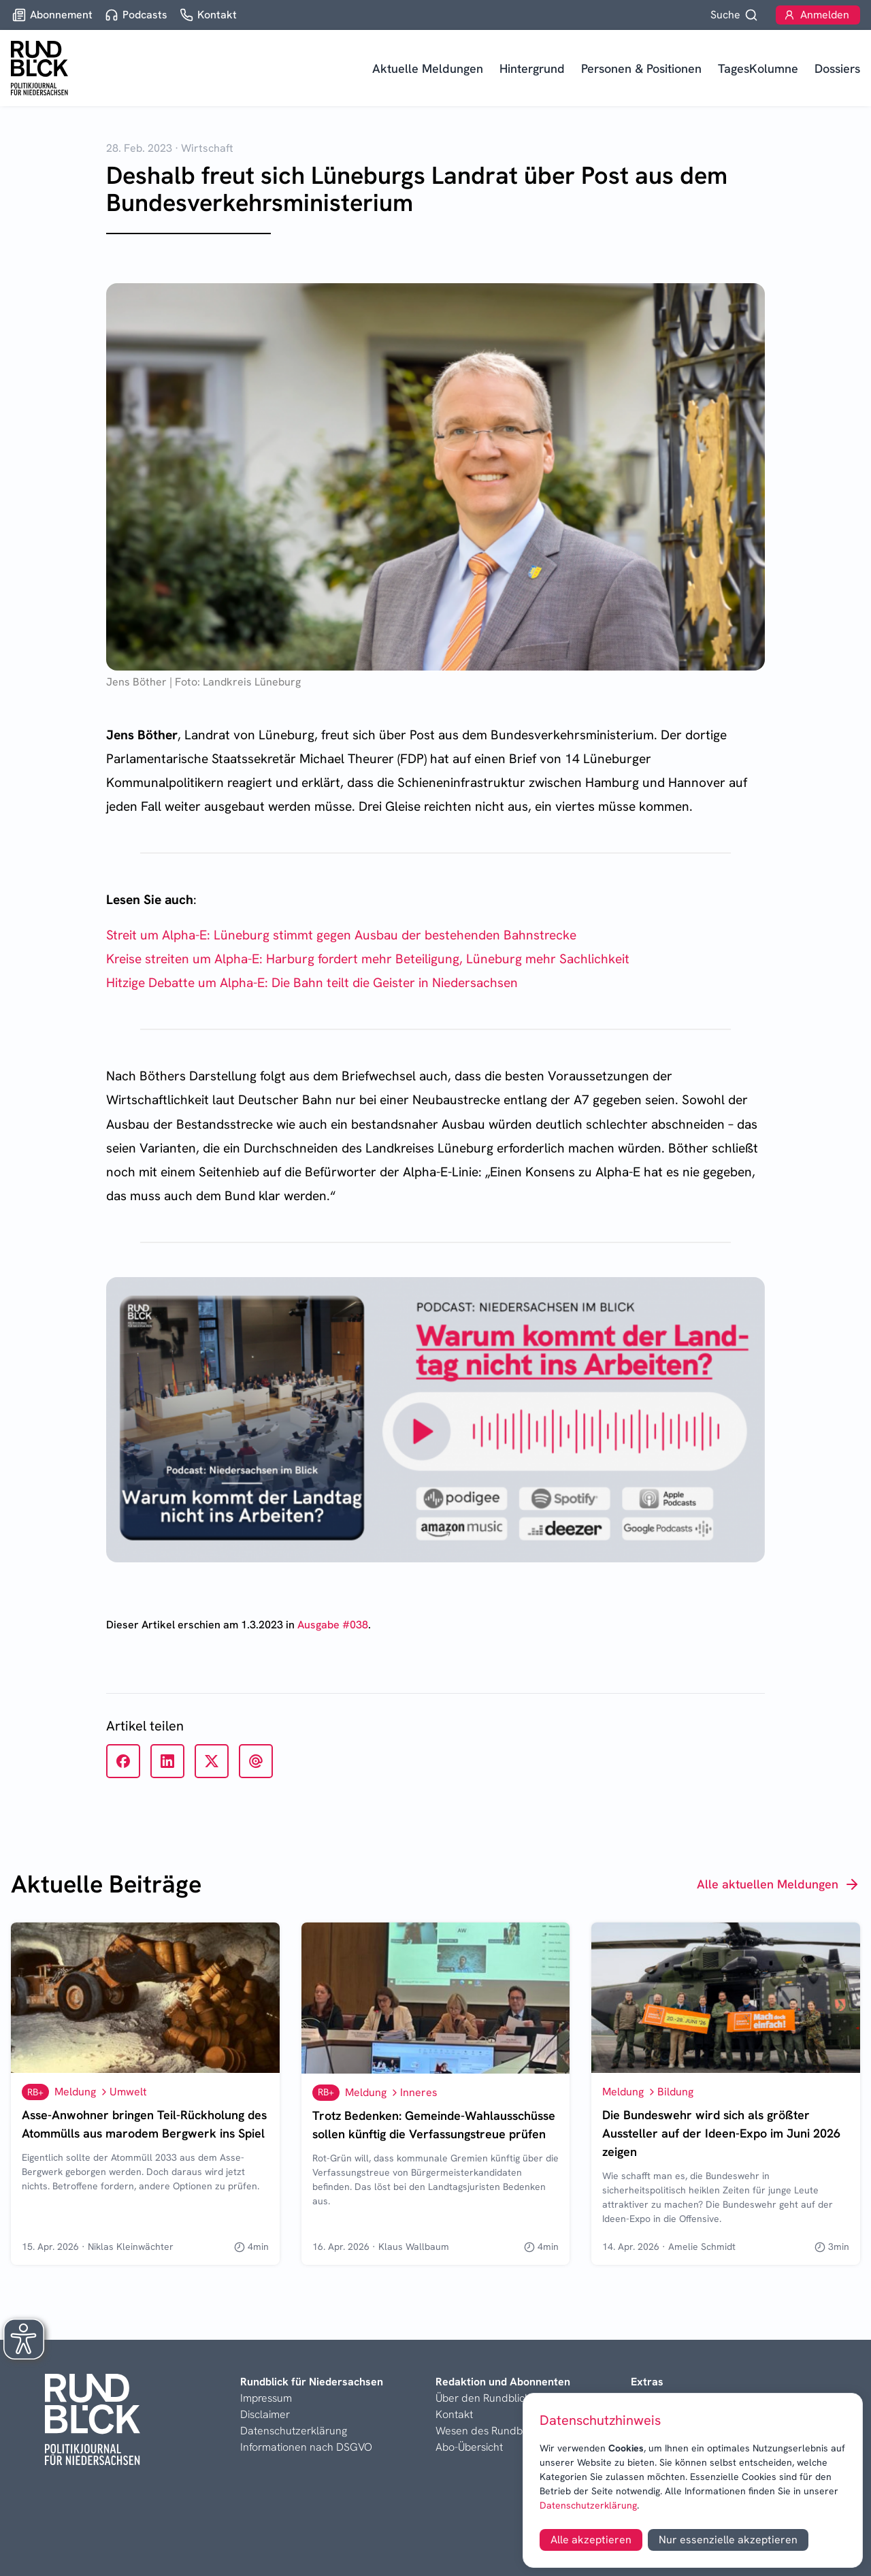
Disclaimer (265, 2414)
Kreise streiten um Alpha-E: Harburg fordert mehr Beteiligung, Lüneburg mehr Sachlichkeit (367, 958)
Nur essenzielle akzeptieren (728, 2539)
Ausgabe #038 (332, 1624)
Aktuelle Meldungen (427, 68)
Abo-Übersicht (469, 2447)
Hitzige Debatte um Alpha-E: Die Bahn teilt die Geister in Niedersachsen (312, 982)
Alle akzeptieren (590, 2539)
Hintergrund (532, 68)
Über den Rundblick (483, 2398)
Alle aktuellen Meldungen (778, 1884)
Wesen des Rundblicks (489, 2431)
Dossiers (837, 68)
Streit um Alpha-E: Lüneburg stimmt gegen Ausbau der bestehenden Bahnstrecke (341, 935)
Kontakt (454, 2414)
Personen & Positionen (641, 68)
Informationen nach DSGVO (306, 2447)
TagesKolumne (758, 68)
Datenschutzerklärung (588, 2505)
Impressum (266, 2398)
